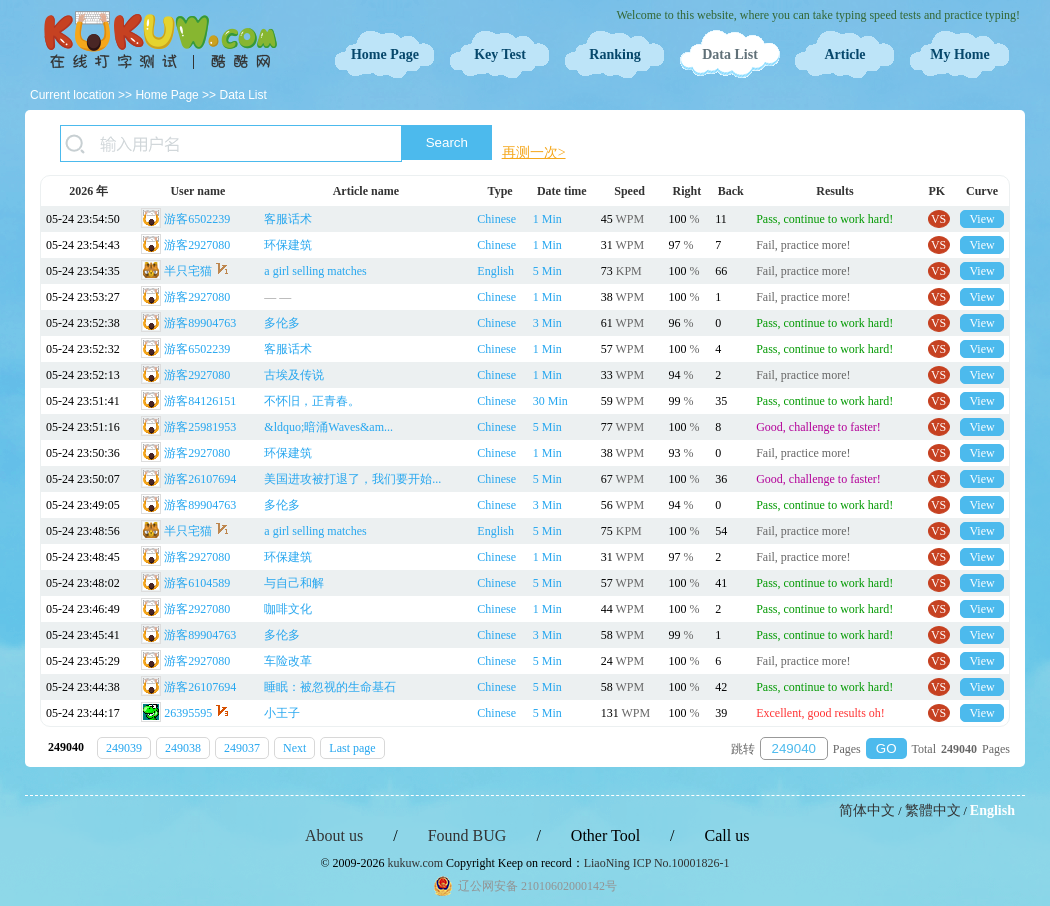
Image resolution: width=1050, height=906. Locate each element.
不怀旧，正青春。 (312, 401)
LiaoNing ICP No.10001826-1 (657, 863)
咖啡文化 (288, 609)
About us (334, 835)
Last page (352, 748)
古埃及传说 (294, 375)
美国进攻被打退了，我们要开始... (352, 479)
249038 (183, 748)
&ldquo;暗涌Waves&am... (328, 427)
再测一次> (534, 152)
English (495, 271)
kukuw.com (416, 863)
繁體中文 (933, 810)
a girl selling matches (315, 271)
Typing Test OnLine (160, 40)
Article (844, 54)
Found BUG (467, 835)
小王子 (282, 713)
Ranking (614, 54)
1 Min (547, 219)
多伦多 (282, 323)
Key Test (500, 54)
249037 (242, 748)
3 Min (547, 323)
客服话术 (288, 219)
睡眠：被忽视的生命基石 (330, 687)
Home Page (385, 54)
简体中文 (867, 810)
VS (938, 219)
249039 (124, 748)
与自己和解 (294, 583)
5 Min (547, 271)
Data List (730, 54)
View (981, 219)
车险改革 (288, 661)
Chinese (496, 219)
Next (294, 748)
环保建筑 (288, 245)
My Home (959, 54)
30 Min (550, 401)
